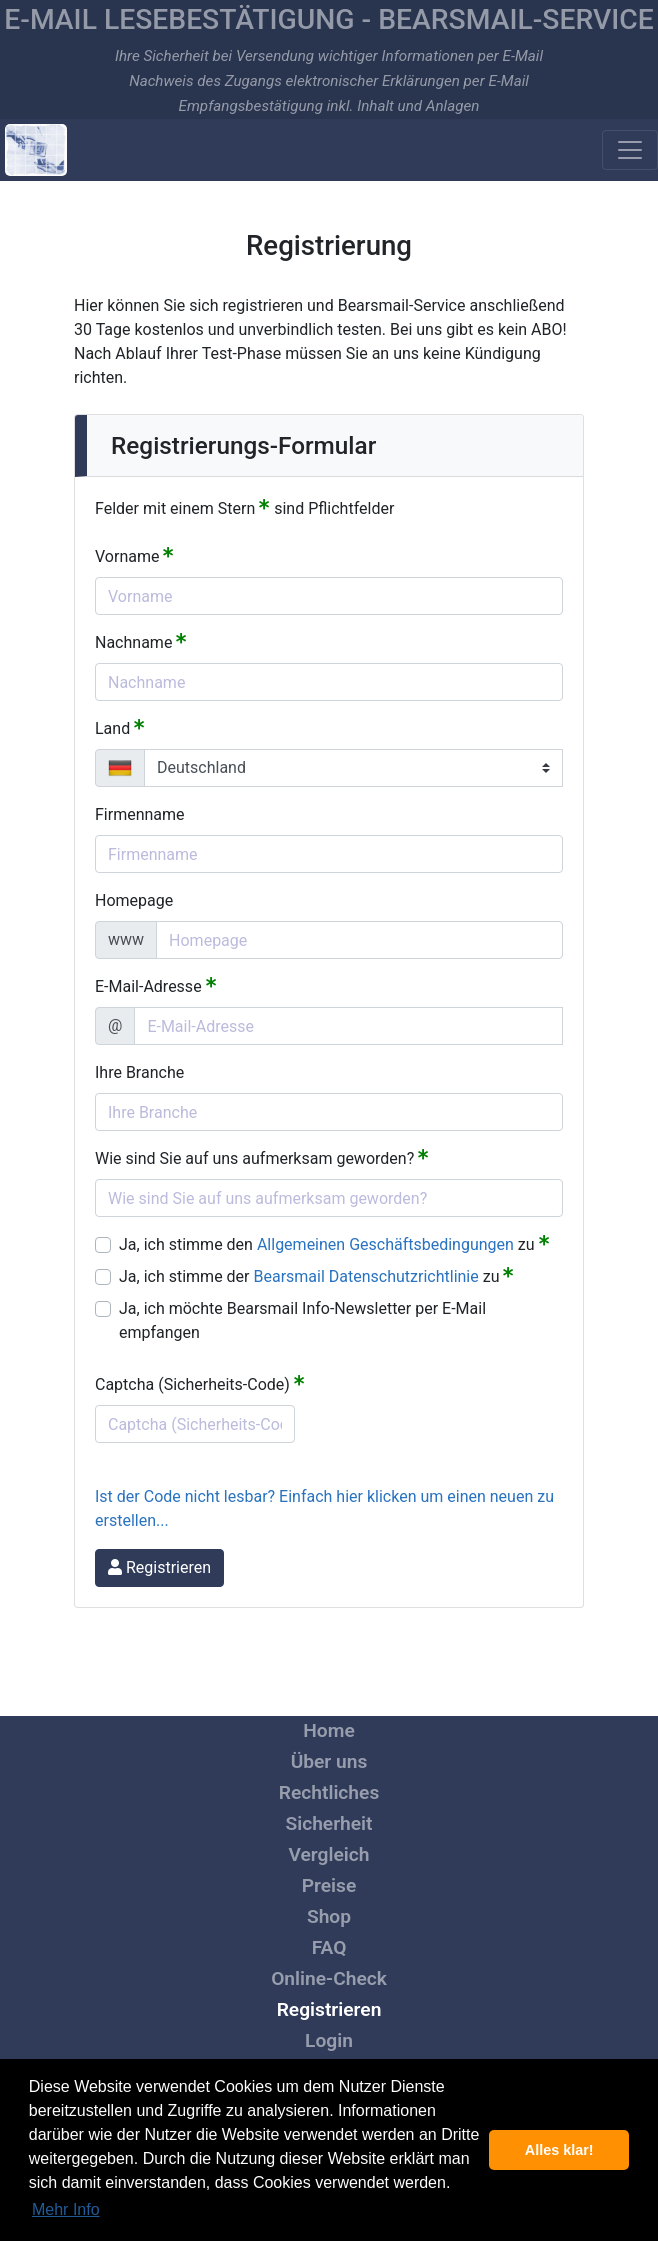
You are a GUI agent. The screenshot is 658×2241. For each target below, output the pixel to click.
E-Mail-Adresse (156, 985)
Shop (329, 1916)
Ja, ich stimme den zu (334, 1243)
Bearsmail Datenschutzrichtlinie (366, 1276)
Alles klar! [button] (559, 2150)
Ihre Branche (139, 1072)
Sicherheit (328, 1823)
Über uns (329, 1761)
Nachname (141, 641)
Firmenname (140, 814)
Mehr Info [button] (66, 2209)
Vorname (134, 555)
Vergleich (328, 1854)
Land (120, 727)
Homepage (134, 900)
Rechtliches (329, 1792)
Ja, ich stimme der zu (316, 1275)
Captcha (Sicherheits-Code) (200, 1383)
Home (328, 1730)
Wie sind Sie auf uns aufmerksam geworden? (262, 1157)
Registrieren (329, 2009)
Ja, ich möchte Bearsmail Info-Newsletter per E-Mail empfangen (302, 1320)
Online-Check (329, 1978)
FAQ (329, 1947)
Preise (329, 1885)
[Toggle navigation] (630, 150)
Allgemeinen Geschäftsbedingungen (385, 1244)
